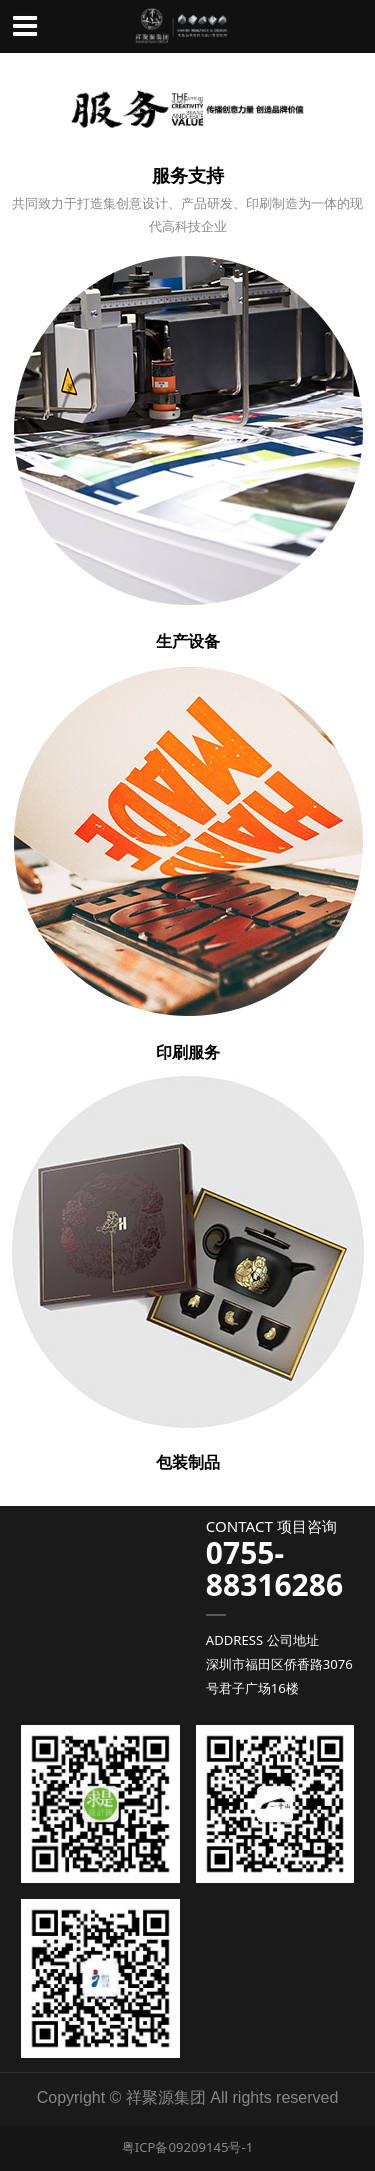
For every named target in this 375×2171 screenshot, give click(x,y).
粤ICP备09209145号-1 (187, 2147)
